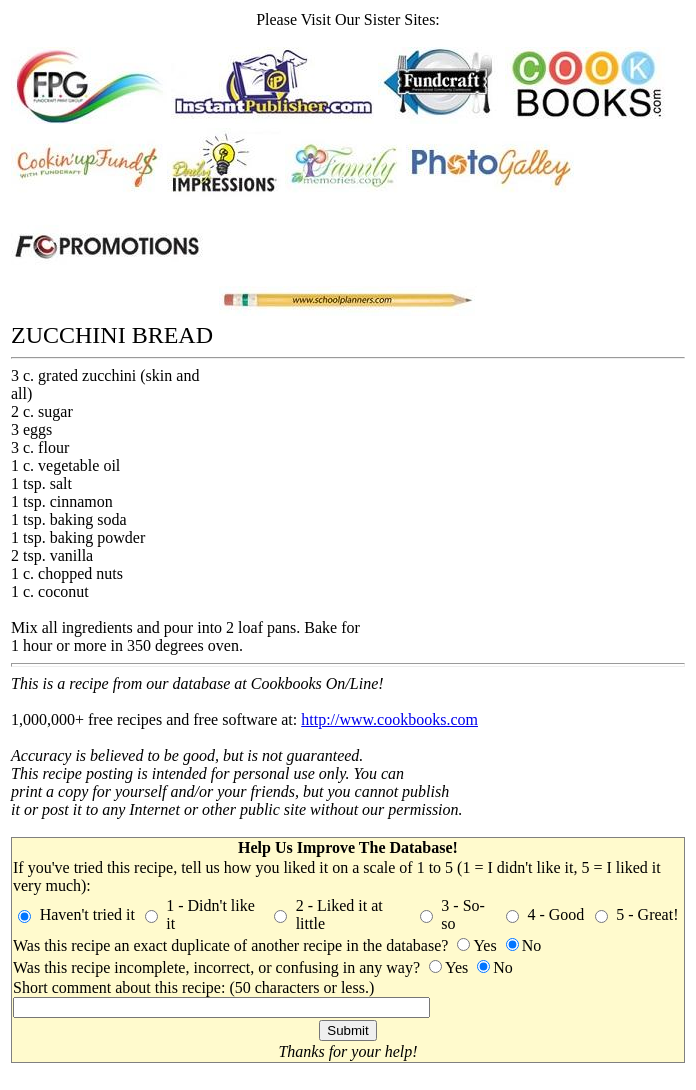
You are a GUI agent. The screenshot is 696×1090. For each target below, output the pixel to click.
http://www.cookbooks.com (389, 719)
